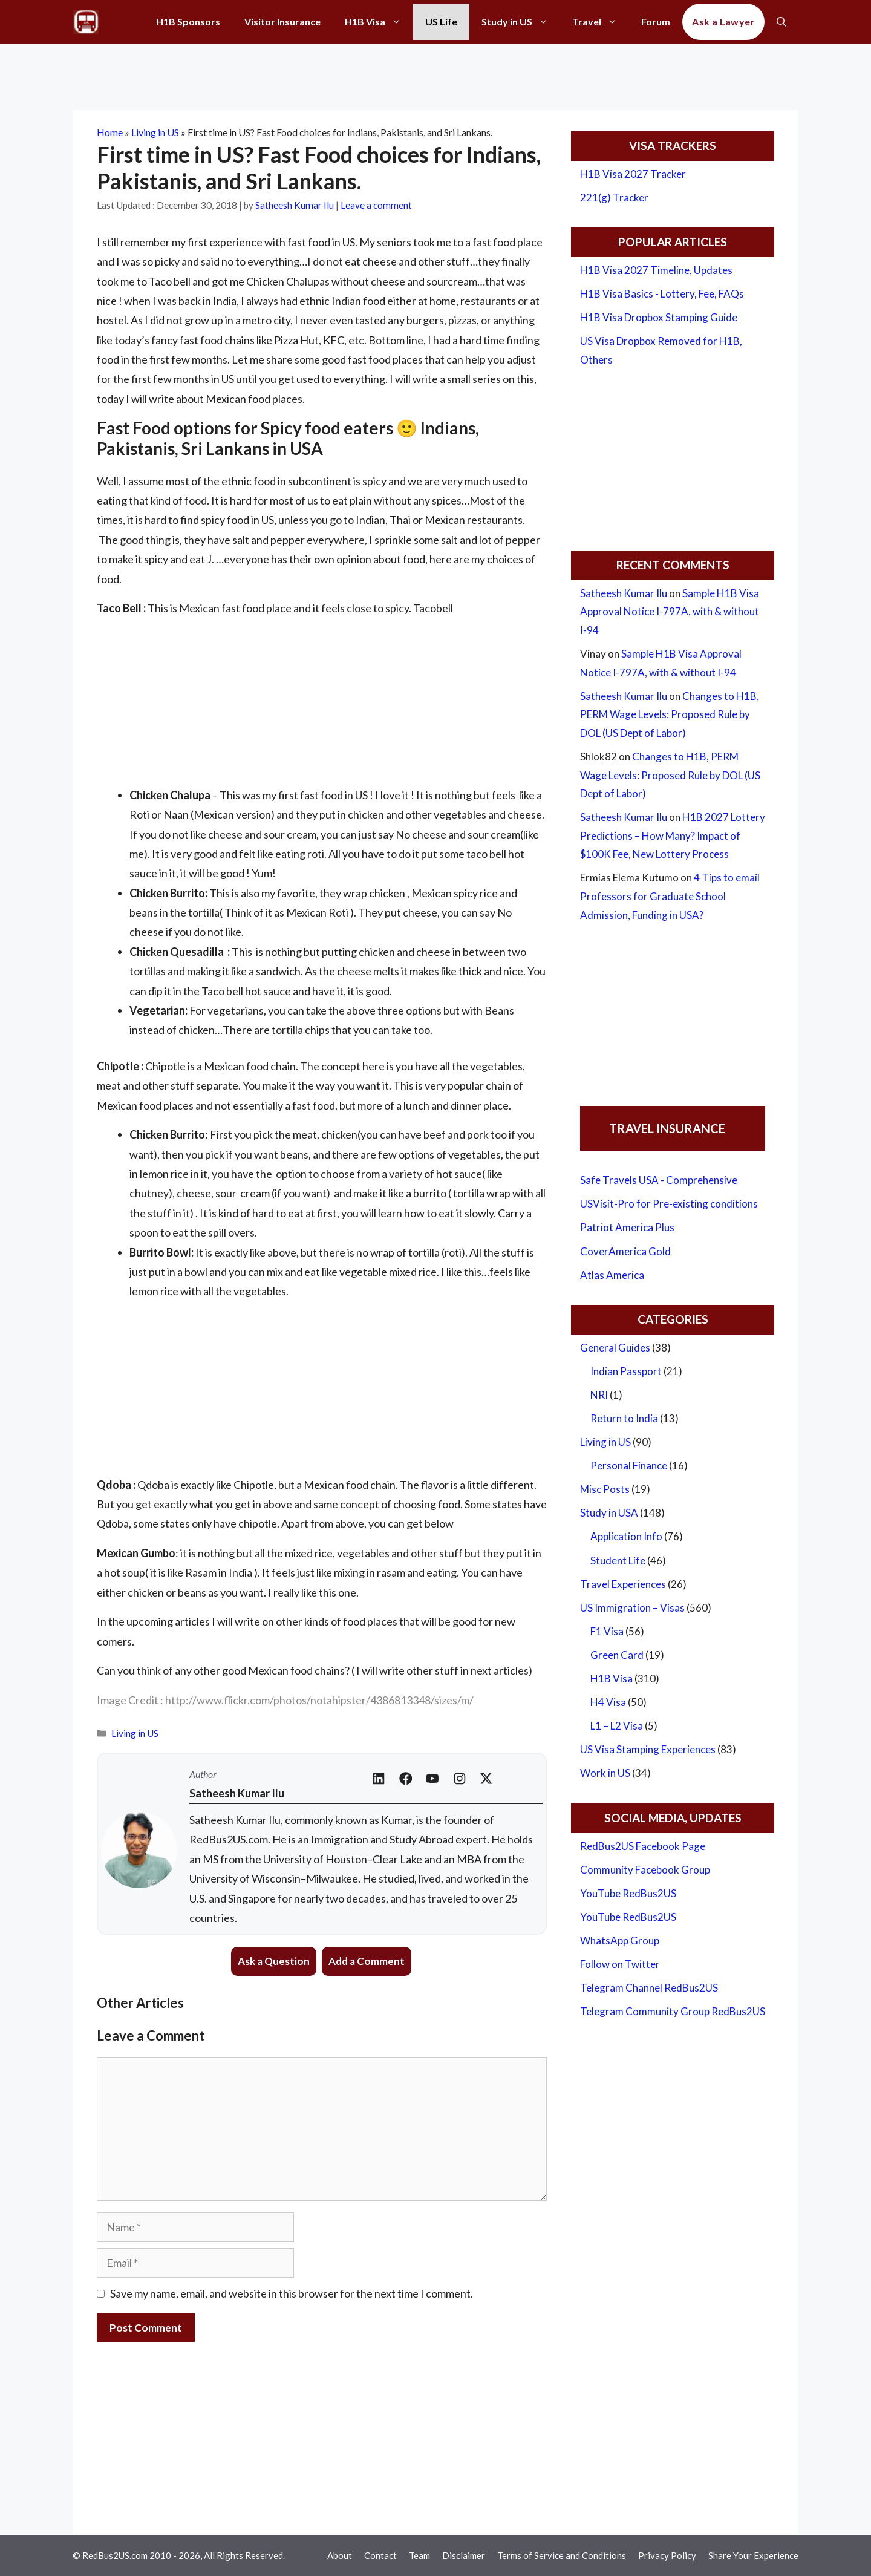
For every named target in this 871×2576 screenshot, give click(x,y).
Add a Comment (366, 1961)
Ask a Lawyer (723, 21)
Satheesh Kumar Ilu (623, 593)
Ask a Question (274, 1961)
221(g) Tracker (614, 197)
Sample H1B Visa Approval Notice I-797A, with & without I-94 (669, 611)
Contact (380, 2555)
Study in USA (609, 1512)
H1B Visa (379, 22)
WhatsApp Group (619, 1940)
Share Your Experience (753, 2555)
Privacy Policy (667, 2555)
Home (110, 132)
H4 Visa (608, 1702)
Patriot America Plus (627, 1227)
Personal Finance (628, 1465)
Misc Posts (605, 1489)
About (339, 2555)
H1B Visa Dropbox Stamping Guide (658, 317)
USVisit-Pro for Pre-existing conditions (669, 1203)
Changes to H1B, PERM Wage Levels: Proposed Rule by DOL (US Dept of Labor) (669, 714)
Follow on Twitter (620, 1964)
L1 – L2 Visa (616, 1725)
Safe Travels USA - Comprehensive (658, 1180)
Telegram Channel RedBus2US (649, 1987)
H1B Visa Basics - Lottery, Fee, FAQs (662, 293)
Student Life (617, 1560)
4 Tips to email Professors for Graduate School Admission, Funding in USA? (670, 896)
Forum (655, 21)
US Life (441, 21)
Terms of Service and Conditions (561, 2555)
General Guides (615, 1347)
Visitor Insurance (282, 21)
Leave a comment (376, 205)
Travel (600, 22)
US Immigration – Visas (632, 1607)
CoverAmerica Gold (625, 1251)
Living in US (155, 132)
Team (419, 2555)
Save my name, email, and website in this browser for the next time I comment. (291, 2293)
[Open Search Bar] (781, 22)
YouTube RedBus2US (628, 1893)
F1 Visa (607, 1631)
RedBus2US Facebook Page (642, 1846)
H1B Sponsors (188, 21)
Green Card (617, 1655)
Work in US (605, 1773)
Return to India (624, 1418)
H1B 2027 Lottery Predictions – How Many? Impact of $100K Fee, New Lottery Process (672, 835)
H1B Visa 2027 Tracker (633, 174)
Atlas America (612, 1275)
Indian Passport (626, 1371)
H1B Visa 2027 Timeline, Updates (656, 270)
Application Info (626, 1536)
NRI (599, 1394)
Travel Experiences (623, 1584)
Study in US (520, 22)
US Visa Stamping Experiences (648, 1749)
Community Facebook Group (645, 1869)
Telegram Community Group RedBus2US (672, 2011)
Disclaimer (463, 2555)
